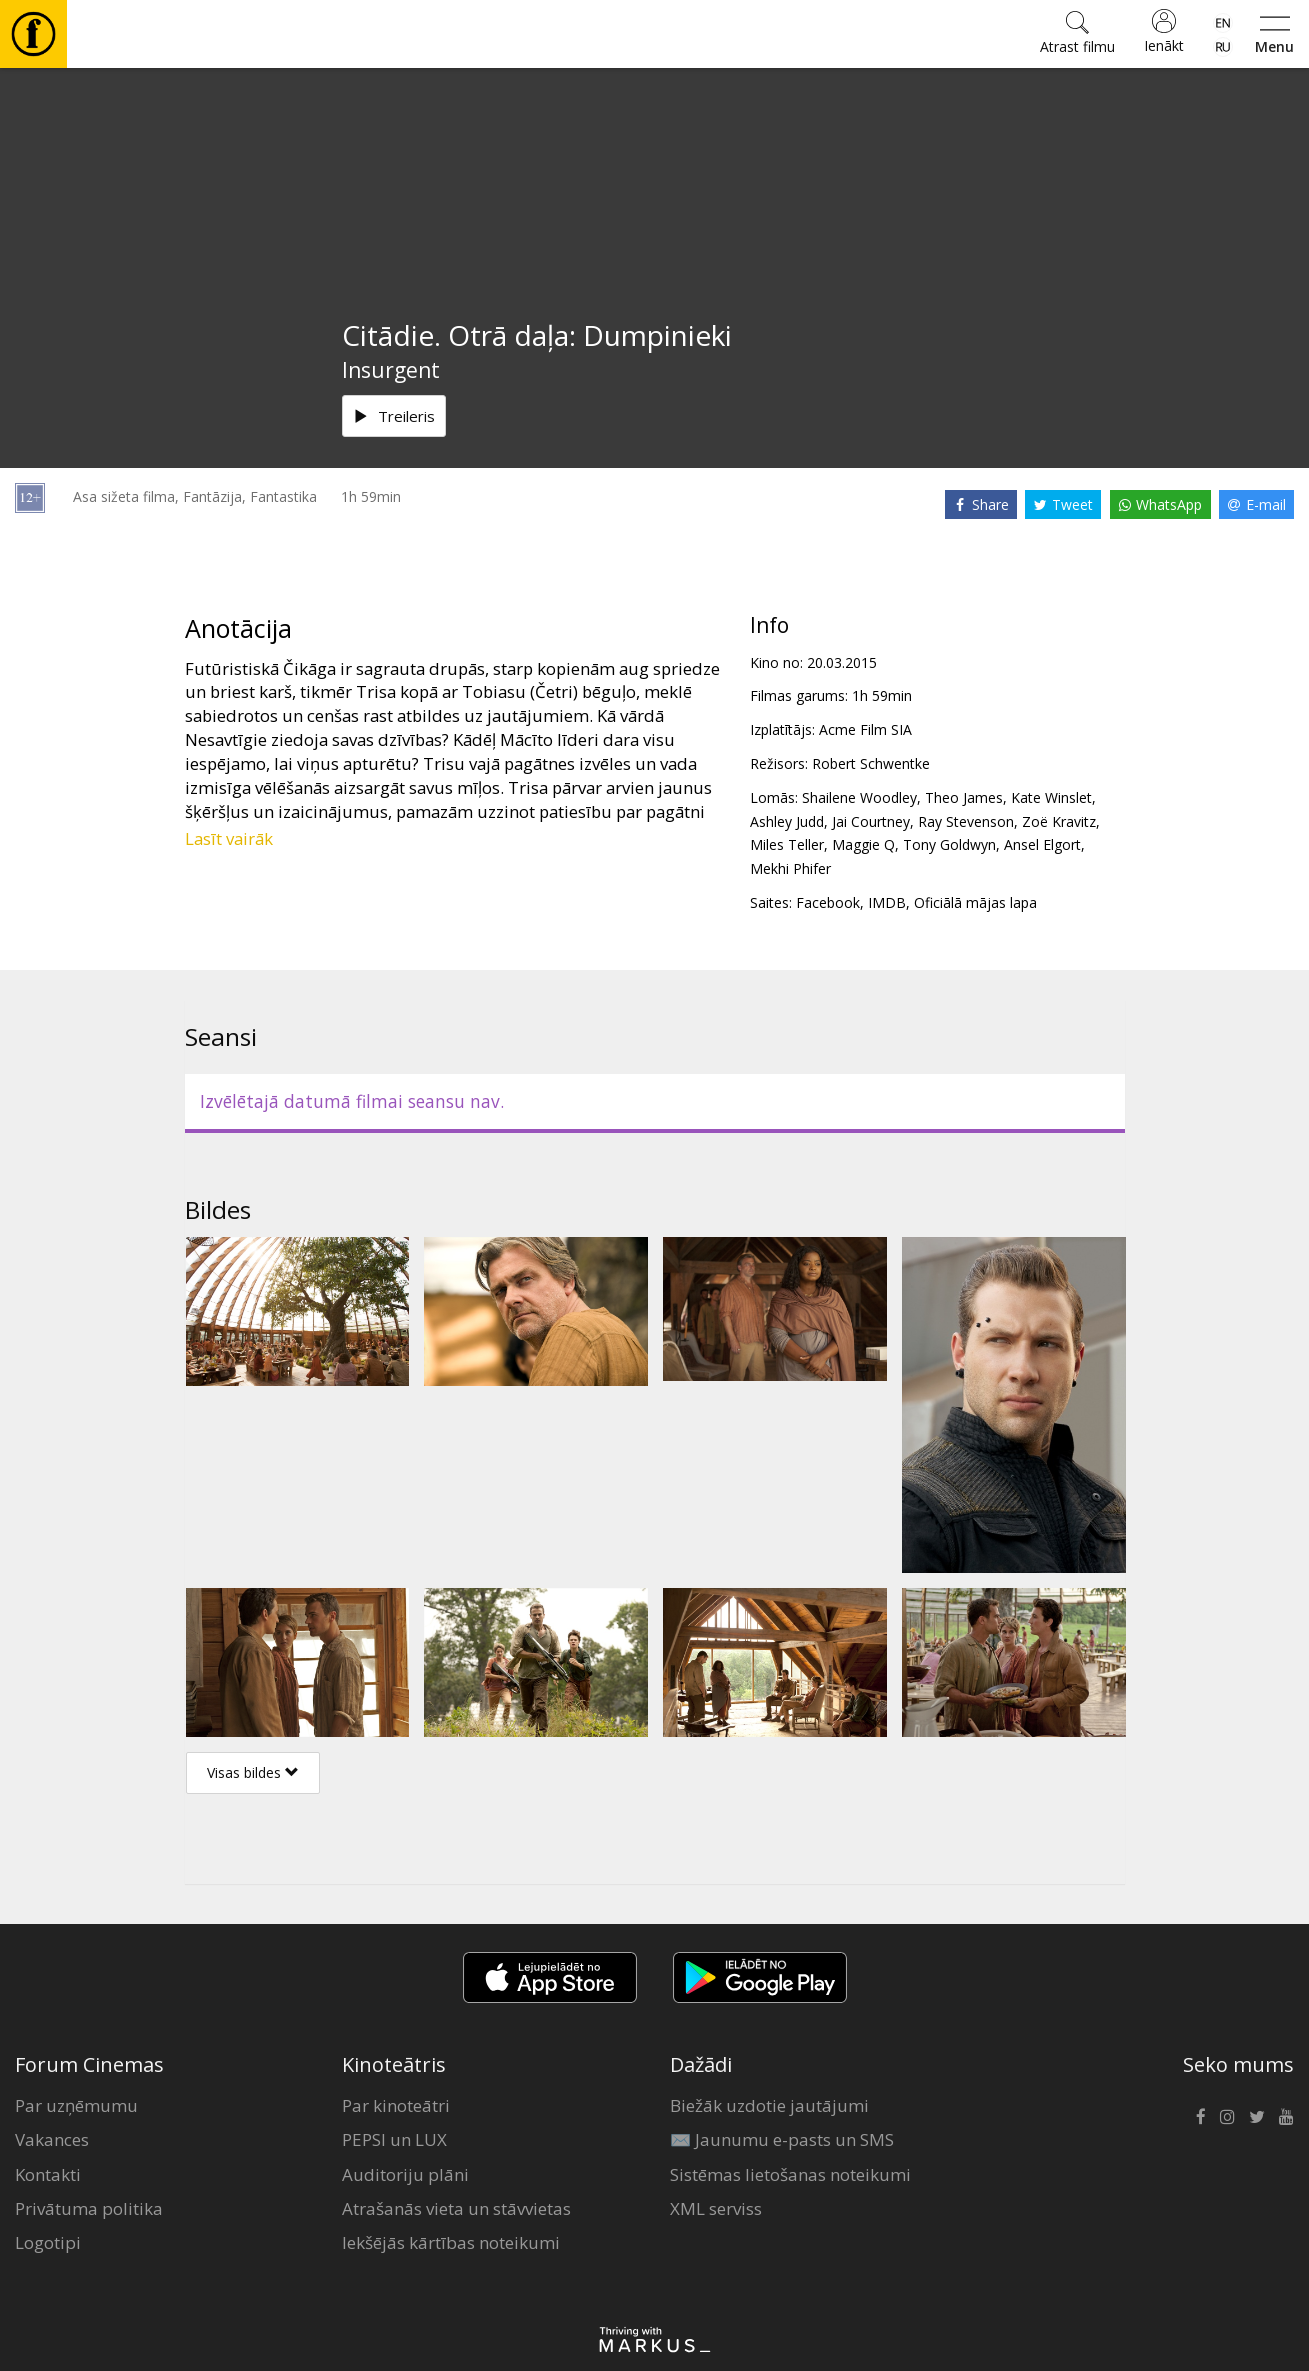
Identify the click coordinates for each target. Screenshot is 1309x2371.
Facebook (828, 902)
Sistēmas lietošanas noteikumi (790, 2174)
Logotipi (48, 2242)
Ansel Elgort (1042, 844)
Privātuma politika (89, 2208)
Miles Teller (787, 844)
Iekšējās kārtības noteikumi (451, 2242)
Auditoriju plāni (405, 2174)
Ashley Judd (787, 821)
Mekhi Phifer (790, 868)
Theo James (964, 797)
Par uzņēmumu (76, 2105)
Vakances (52, 2139)
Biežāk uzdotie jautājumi (769, 2105)
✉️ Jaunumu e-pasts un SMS (782, 2139)
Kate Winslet (1051, 797)
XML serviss (716, 2208)
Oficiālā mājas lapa (975, 902)
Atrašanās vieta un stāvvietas (456, 2208)
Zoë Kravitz (1059, 821)
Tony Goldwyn (949, 844)
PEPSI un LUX (394, 2139)
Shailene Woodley (859, 797)
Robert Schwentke (871, 763)
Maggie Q (863, 844)
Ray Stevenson (966, 821)
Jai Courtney (871, 821)
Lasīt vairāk (229, 838)
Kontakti (48, 2174)
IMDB (887, 902)
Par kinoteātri (396, 2105)
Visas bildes (253, 1772)
